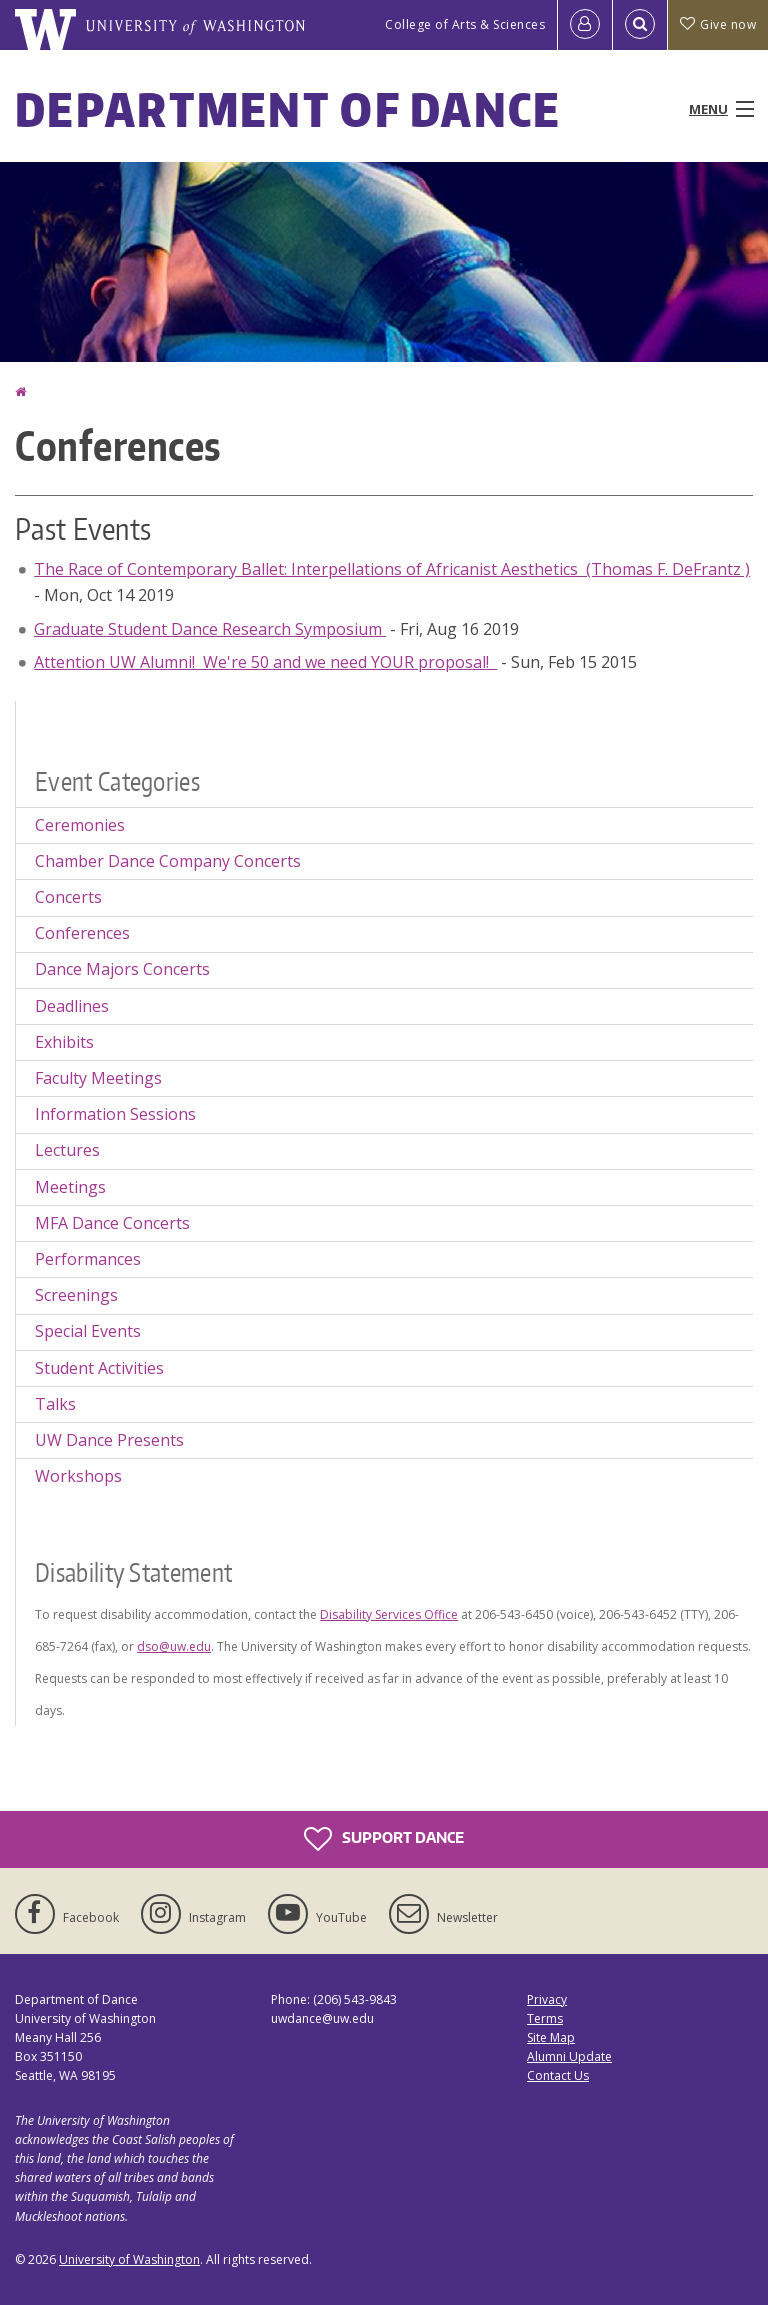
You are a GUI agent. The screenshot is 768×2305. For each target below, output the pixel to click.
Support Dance (384, 1839)
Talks (55, 1404)
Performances (88, 1259)
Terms (545, 2018)
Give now (718, 24)
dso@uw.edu (174, 1646)
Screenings (76, 1295)
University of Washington (129, 2259)
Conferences (82, 933)
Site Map (551, 2037)
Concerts (68, 897)
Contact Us (558, 2075)
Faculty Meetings (98, 1078)
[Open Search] (640, 25)
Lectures (67, 1150)
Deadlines (72, 1006)
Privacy (547, 1999)
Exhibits (64, 1042)
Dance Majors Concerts (122, 969)
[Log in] (585, 25)
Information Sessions (115, 1114)
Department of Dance (288, 109)
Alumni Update (569, 2056)
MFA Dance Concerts (112, 1223)
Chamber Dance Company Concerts (168, 861)
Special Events (88, 1331)
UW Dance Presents (109, 1440)
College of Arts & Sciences (465, 24)
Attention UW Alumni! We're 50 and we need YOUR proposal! (265, 662)
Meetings (70, 1187)
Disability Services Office (389, 1614)
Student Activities (99, 1368)
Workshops (78, 1476)
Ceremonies (80, 825)
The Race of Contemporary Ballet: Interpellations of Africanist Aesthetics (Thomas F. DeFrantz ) (392, 569)
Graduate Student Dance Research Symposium (210, 629)
